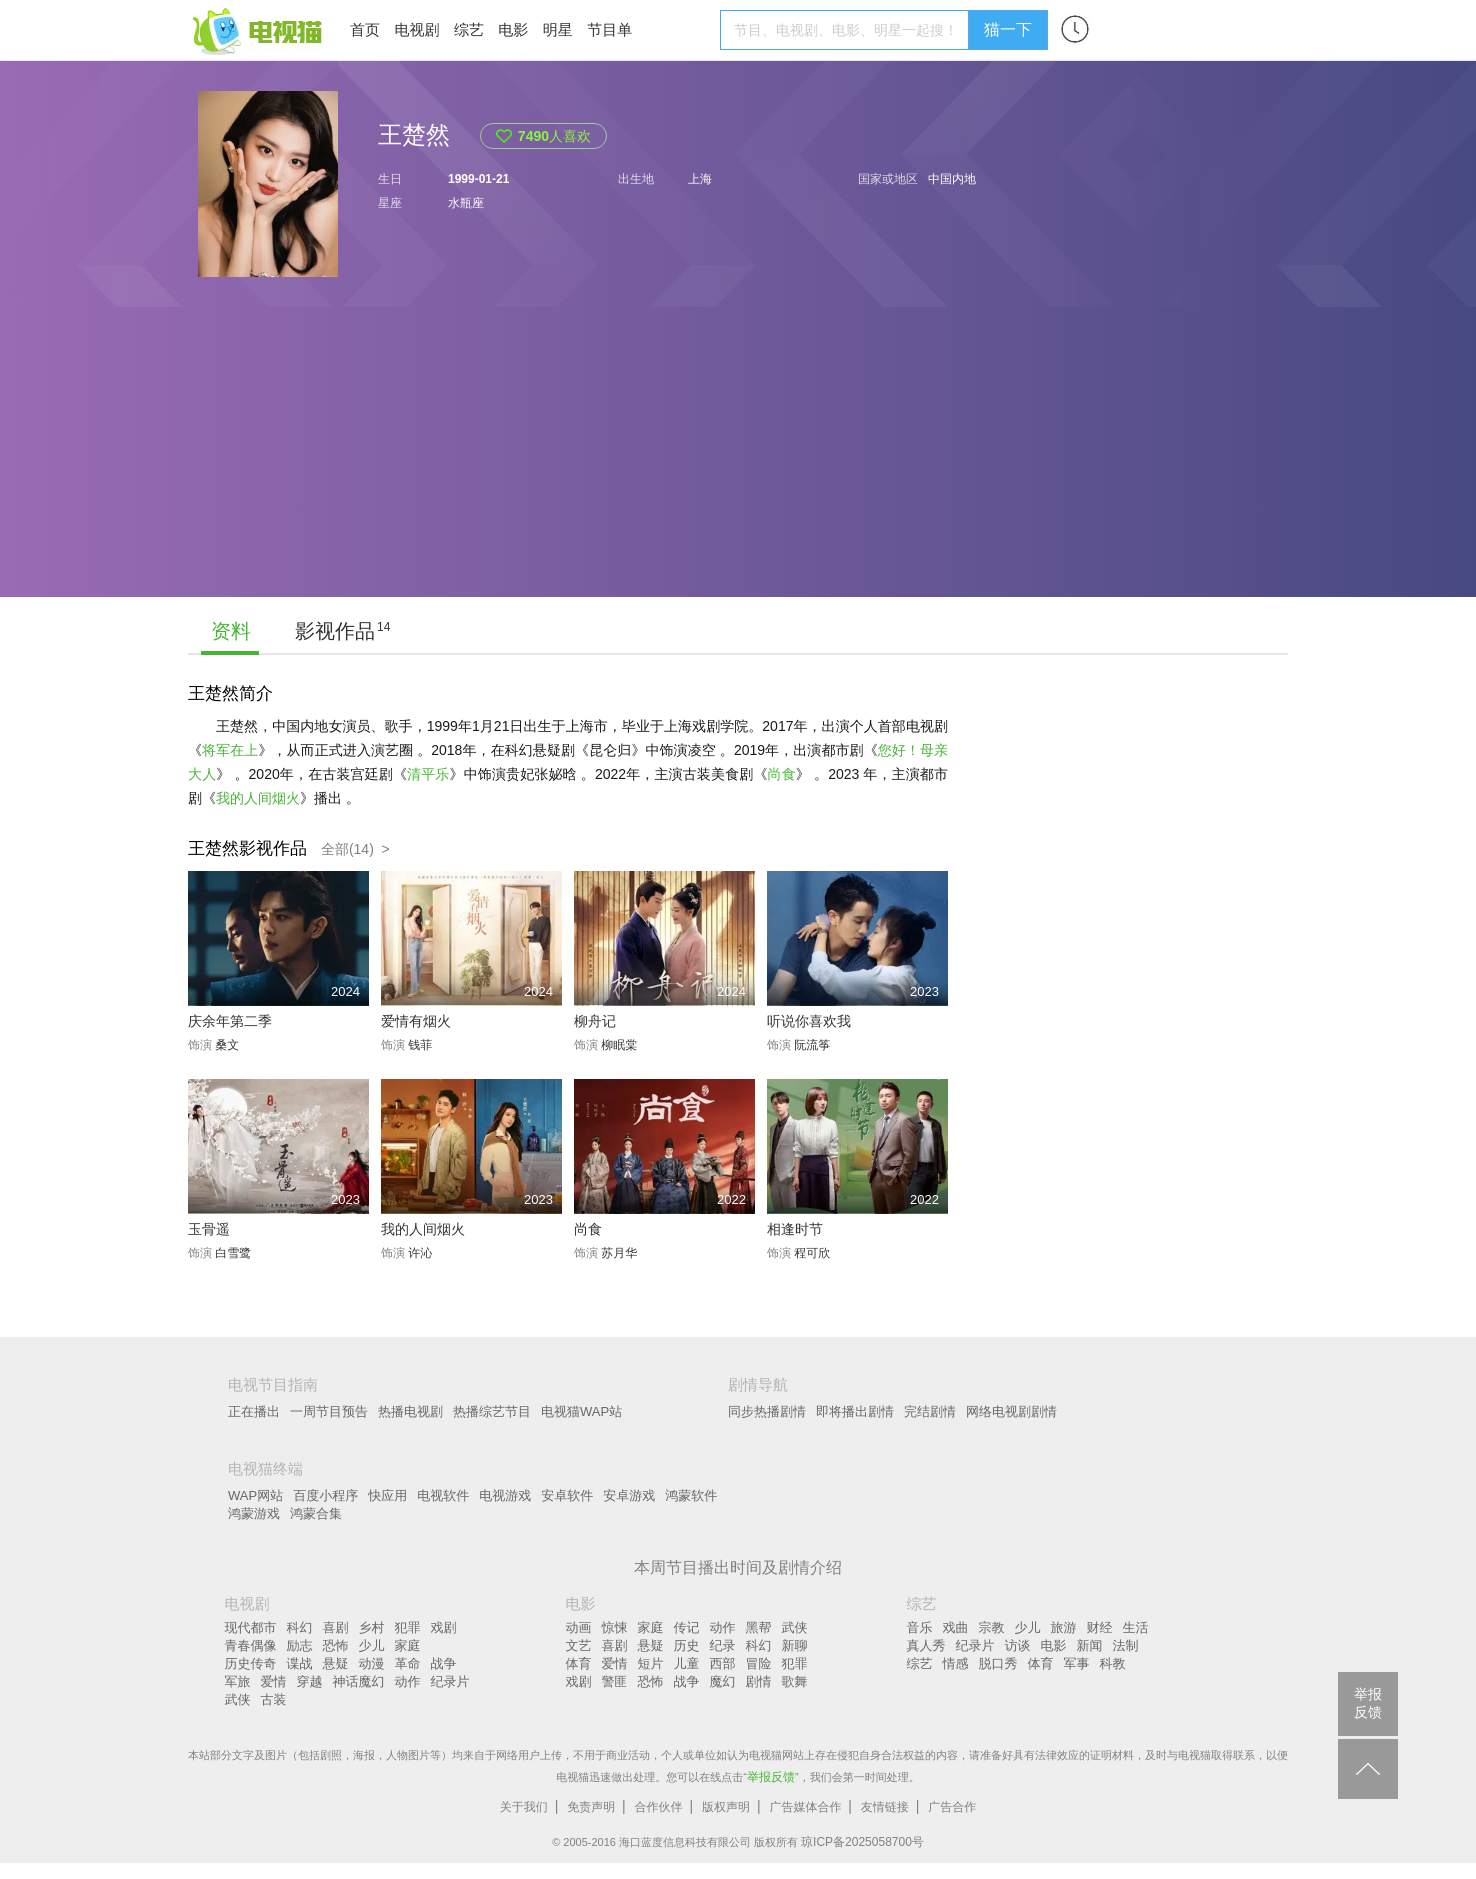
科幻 (300, 1627)
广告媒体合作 (805, 1807)
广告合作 (952, 1807)
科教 (1113, 1663)
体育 (579, 1663)
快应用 (387, 1495)
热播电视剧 (410, 1411)
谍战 (300, 1663)
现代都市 (251, 1627)
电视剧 (416, 29)
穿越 (310, 1681)
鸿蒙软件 (691, 1495)
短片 (651, 1663)
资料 (231, 631)
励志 (300, 1645)
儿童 (687, 1663)
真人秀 (926, 1645)
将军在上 (230, 750)
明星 (558, 29)
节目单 (609, 29)
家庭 (408, 1645)
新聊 (795, 1645)
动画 (579, 1627)
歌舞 (795, 1681)
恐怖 (336, 1645)
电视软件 (443, 1495)
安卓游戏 (629, 1495)
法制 (1126, 1645)
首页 (365, 29)
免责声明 (591, 1807)
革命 (408, 1663)
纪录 (723, 1645)
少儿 (372, 1645)
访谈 (1018, 1645)
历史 (687, 1645)
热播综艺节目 (492, 1411)
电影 (513, 29)
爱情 (274, 1681)
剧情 (759, 1681)
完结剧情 (930, 1411)
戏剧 (444, 1627)
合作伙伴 (659, 1807)
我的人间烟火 (258, 798)
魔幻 (723, 1681)
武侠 (238, 1699)
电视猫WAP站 (581, 1411)
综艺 (469, 29)
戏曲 (956, 1627)
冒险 (759, 1663)
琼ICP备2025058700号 (862, 1842)
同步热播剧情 (767, 1411)
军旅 (238, 1681)
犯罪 (408, 1627)
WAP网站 (255, 1495)
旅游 (1064, 1627)
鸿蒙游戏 (254, 1513)
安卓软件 (567, 1495)
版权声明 (726, 1807)
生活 (1136, 1627)
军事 (1077, 1663)
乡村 (372, 1627)
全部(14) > (355, 849)
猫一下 (1008, 29)
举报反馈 (771, 1777)
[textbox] (847, 30)
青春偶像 (251, 1645)
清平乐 (428, 774)
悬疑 (336, 1663)
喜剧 (336, 1627)
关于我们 (524, 1807)
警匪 (615, 1681)
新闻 (1090, 1645)
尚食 (782, 774)
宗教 (992, 1627)
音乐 (920, 1627)
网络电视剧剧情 (1011, 1411)
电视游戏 (505, 1495)
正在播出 (254, 1411)
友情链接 (885, 1807)
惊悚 (615, 1627)
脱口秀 (998, 1663)
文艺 (579, 1645)
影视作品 (335, 631)
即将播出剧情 (855, 1411)
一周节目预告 (329, 1411)
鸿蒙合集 (316, 1513)
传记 (687, 1627)
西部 (723, 1663)
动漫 (372, 1663)
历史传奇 (251, 1663)
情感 (956, 1663)
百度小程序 (325, 1495)
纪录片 (450, 1681)
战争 (444, 1663)
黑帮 (759, 1627)
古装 (274, 1699)
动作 (408, 1681)
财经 (1100, 1627)
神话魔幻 (359, 1681)
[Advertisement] (738, 457)
